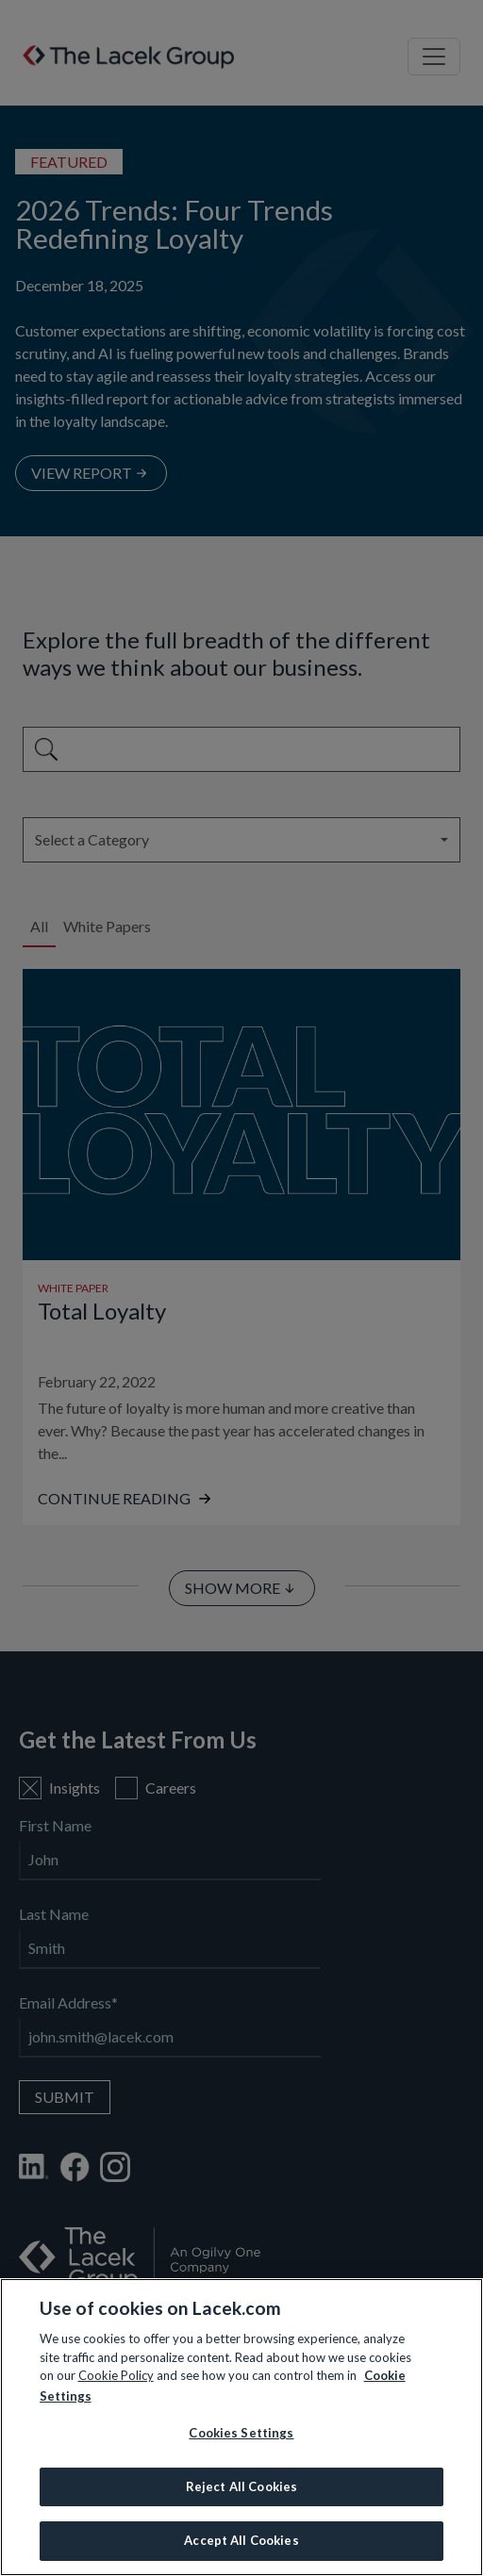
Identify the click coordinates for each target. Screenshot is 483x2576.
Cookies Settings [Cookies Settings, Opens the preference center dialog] (241, 2432)
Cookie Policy (116, 2375)
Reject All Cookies (241, 2486)
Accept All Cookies (241, 2540)
